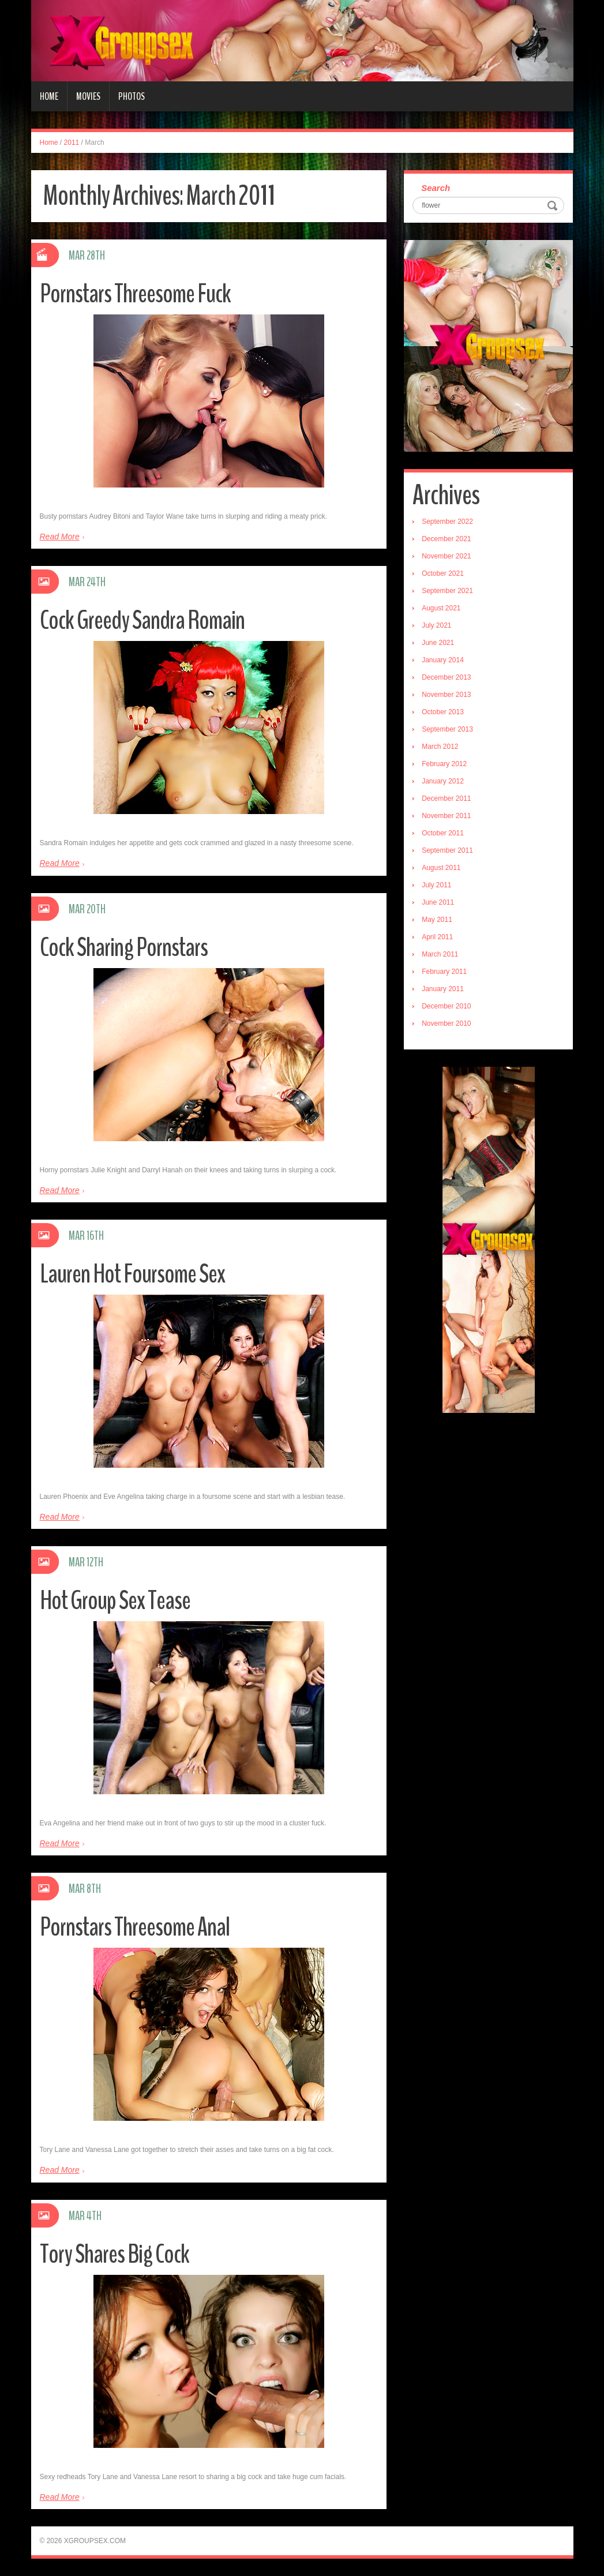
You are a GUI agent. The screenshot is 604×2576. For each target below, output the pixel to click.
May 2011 (437, 920)
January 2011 (443, 989)
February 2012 (444, 764)
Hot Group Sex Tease (115, 1600)
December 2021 (446, 539)
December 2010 (446, 1006)
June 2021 (438, 643)
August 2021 (441, 608)
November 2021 (446, 556)
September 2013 (447, 729)
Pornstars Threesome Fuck (135, 294)
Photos (131, 96)
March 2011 (440, 954)
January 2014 (443, 660)
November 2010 (446, 1023)
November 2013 (446, 695)
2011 (72, 142)
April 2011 (437, 937)
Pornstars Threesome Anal (135, 1927)
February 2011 (444, 972)
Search (435, 188)
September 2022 (447, 522)
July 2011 (436, 885)
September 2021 (447, 591)
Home (49, 96)
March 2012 (440, 747)
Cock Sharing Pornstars (124, 947)
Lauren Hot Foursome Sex (132, 1274)
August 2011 (441, 868)
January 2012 (443, 781)
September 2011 (447, 850)
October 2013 (443, 712)
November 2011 (446, 816)
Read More (60, 536)
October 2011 (443, 833)
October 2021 (443, 573)
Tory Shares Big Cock (114, 2254)
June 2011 (438, 902)
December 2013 (446, 677)
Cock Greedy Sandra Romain (142, 620)
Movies (88, 96)
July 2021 (436, 625)
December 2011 (446, 798)
